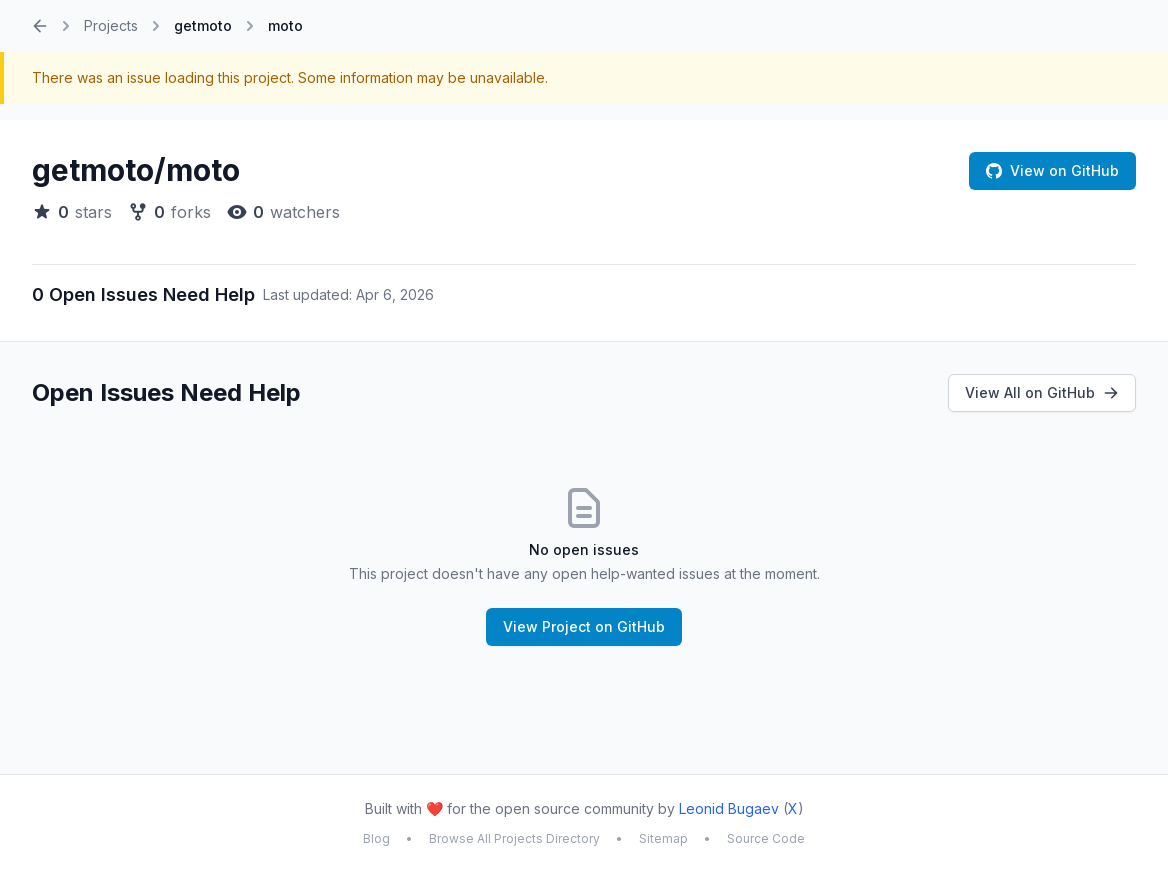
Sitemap (663, 838)
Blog (376, 838)
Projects (111, 25)
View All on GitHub (1042, 392)
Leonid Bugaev (729, 808)
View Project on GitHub (584, 626)
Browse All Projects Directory (514, 838)
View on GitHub (1052, 170)
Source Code (766, 838)
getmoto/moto (136, 170)
